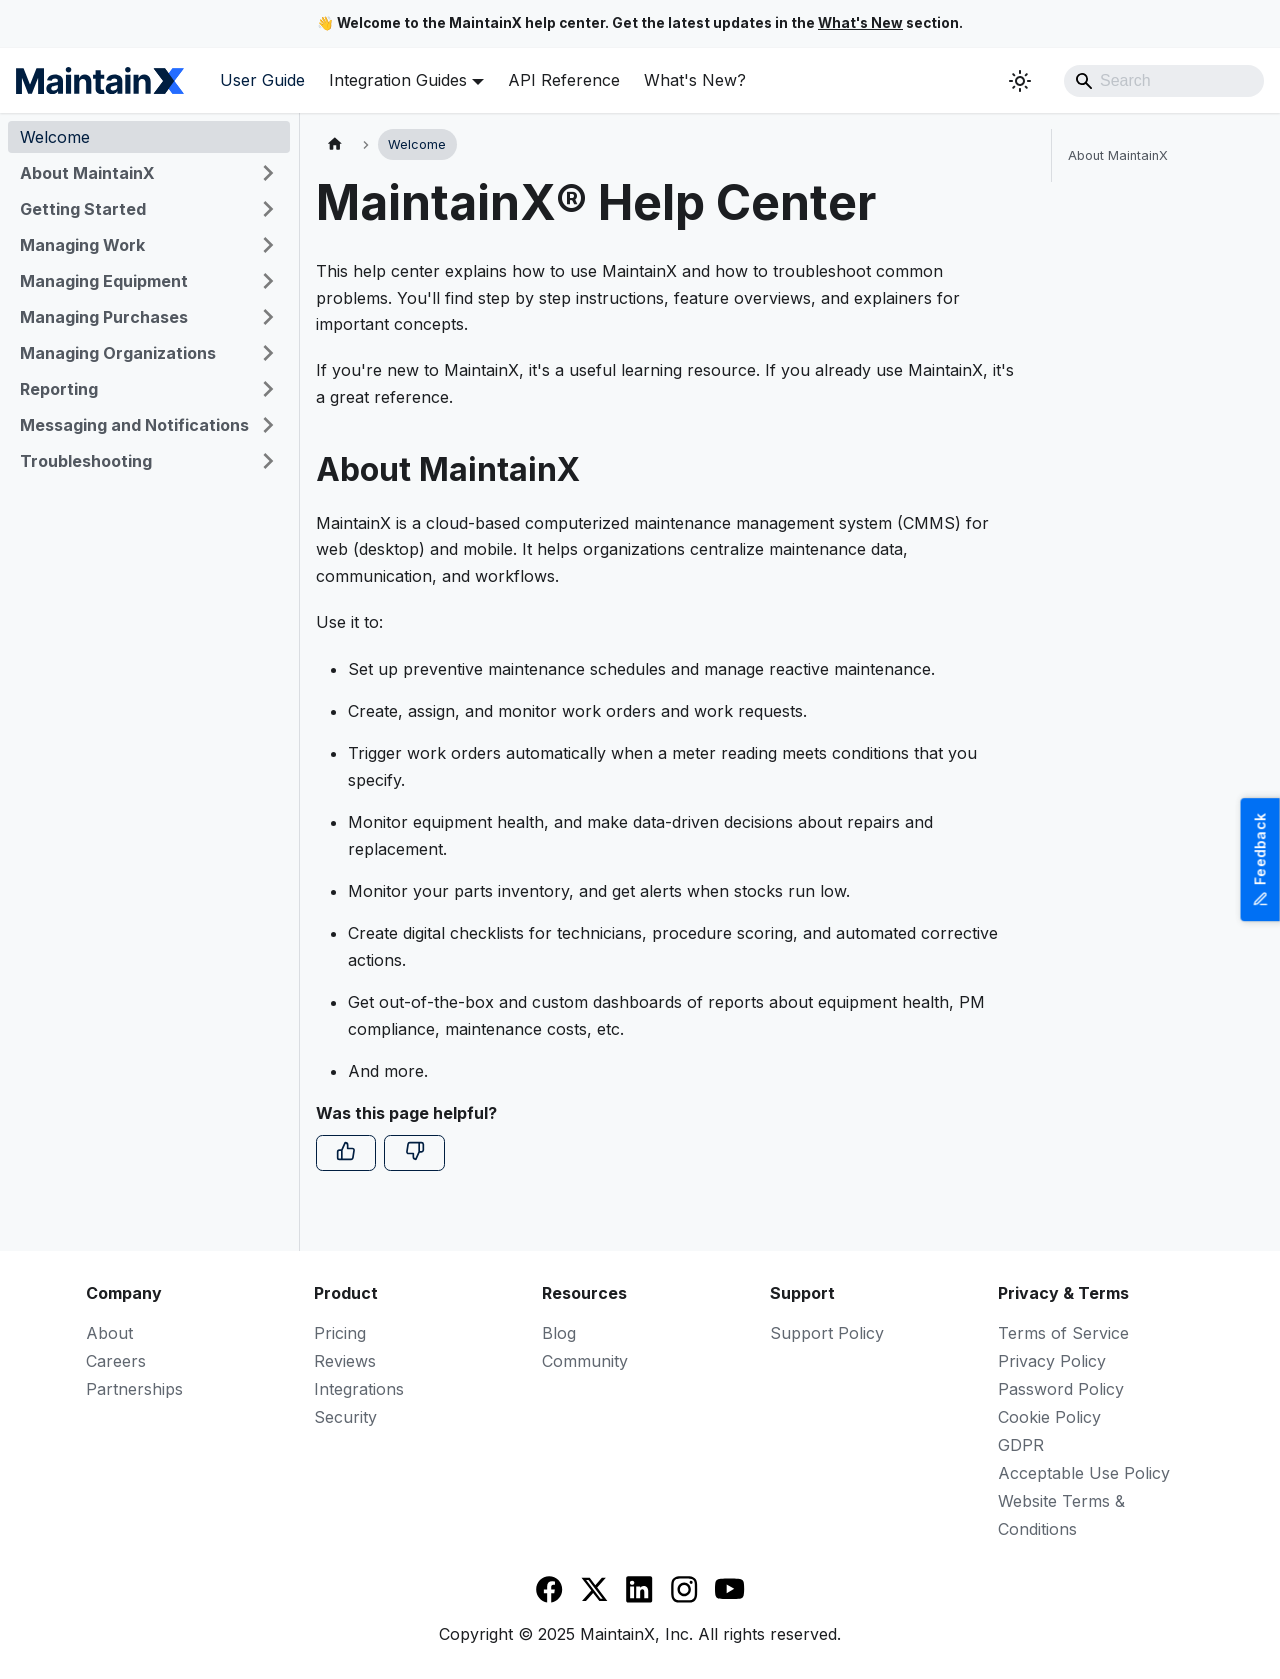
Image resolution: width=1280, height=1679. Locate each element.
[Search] (1164, 81)
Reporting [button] (59, 389)
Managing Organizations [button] (118, 353)
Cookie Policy (1049, 1417)
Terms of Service (1063, 1333)
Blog (559, 1333)
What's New (860, 23)
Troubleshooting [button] (86, 461)
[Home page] (335, 144)
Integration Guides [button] (398, 80)
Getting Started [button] (83, 209)
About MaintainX (1118, 155)
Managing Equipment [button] (104, 281)
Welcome (55, 137)
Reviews (345, 1361)
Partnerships (134, 1389)
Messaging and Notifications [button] (134, 425)
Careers (116, 1361)
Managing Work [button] (82, 245)
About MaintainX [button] (87, 173)
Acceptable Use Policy (1084, 1473)
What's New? (695, 80)
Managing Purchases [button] (104, 317)
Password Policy (1061, 1389)
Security (345, 1417)
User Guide (262, 80)
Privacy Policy (1052, 1361)
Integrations (359, 1389)
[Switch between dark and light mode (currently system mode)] (1020, 81)
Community (585, 1361)
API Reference (564, 80)
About (109, 1333)
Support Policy (827, 1333)
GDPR (1021, 1445)
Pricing (340, 1333)
